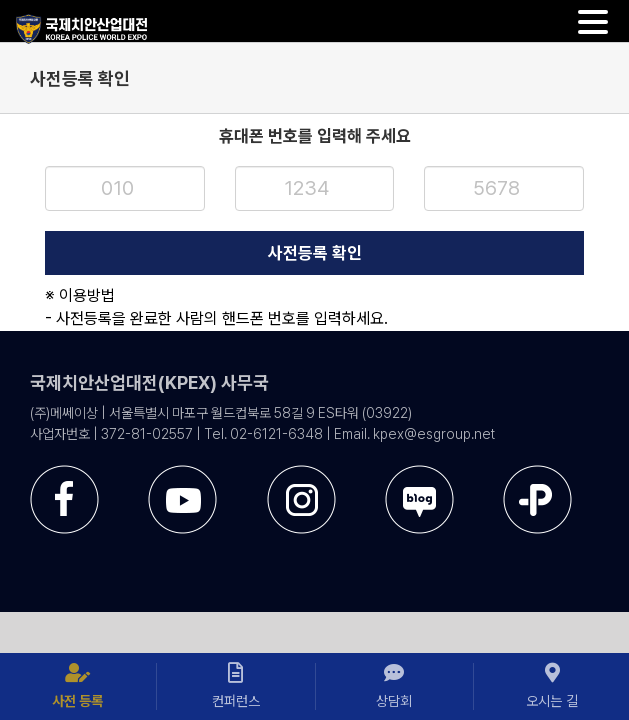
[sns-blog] (419, 549)
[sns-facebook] (64, 549)
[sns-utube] (182, 549)
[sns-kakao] (537, 549)
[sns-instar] (301, 549)
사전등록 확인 (315, 253)
